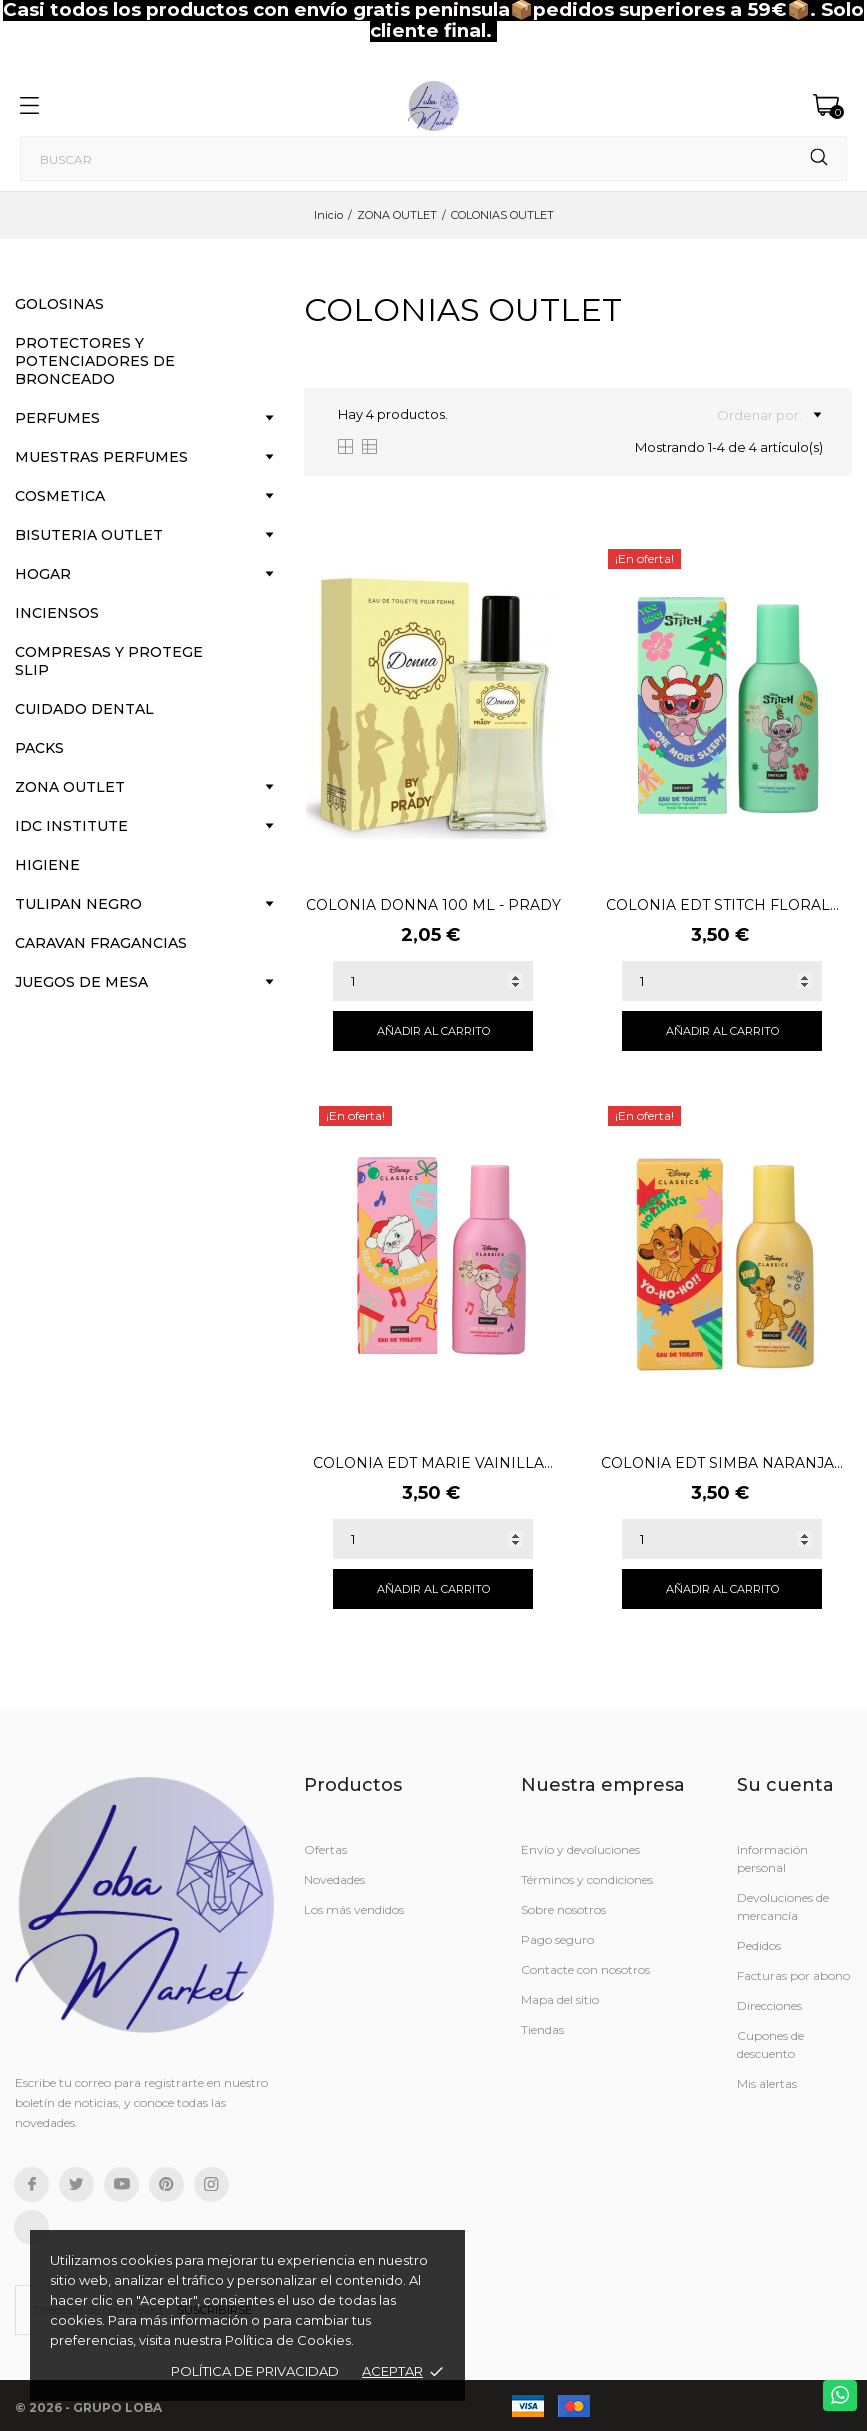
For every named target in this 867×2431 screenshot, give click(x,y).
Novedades (334, 1879)
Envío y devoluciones (580, 1849)
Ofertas (325, 1849)
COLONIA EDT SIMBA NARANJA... (722, 1463)
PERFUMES (57, 418)
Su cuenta (785, 1785)
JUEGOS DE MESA (81, 982)
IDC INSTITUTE (71, 826)
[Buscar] (433, 158)
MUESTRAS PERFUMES (101, 457)
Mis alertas (767, 2083)
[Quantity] (433, 981)
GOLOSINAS (59, 304)
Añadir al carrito (433, 1031)
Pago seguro (557, 1939)
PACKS (39, 748)
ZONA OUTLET (70, 787)
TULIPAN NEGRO (78, 904)
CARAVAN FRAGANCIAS (101, 943)
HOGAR (43, 574)
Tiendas (542, 2029)
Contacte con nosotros (585, 1969)
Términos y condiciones (587, 1879)
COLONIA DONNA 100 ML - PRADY (433, 905)
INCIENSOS (57, 613)
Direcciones (769, 2005)
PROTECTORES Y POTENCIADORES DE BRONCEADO (95, 361)
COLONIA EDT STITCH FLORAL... (722, 905)
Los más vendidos (354, 1909)
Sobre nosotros (563, 1909)
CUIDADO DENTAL (84, 709)
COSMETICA (60, 496)
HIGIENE (47, 865)
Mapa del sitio (560, 1999)
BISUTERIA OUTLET (89, 535)
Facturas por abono (793, 1975)
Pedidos (759, 1945)
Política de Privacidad (255, 2371)
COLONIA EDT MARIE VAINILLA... (433, 1463)
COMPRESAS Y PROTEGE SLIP (109, 661)
